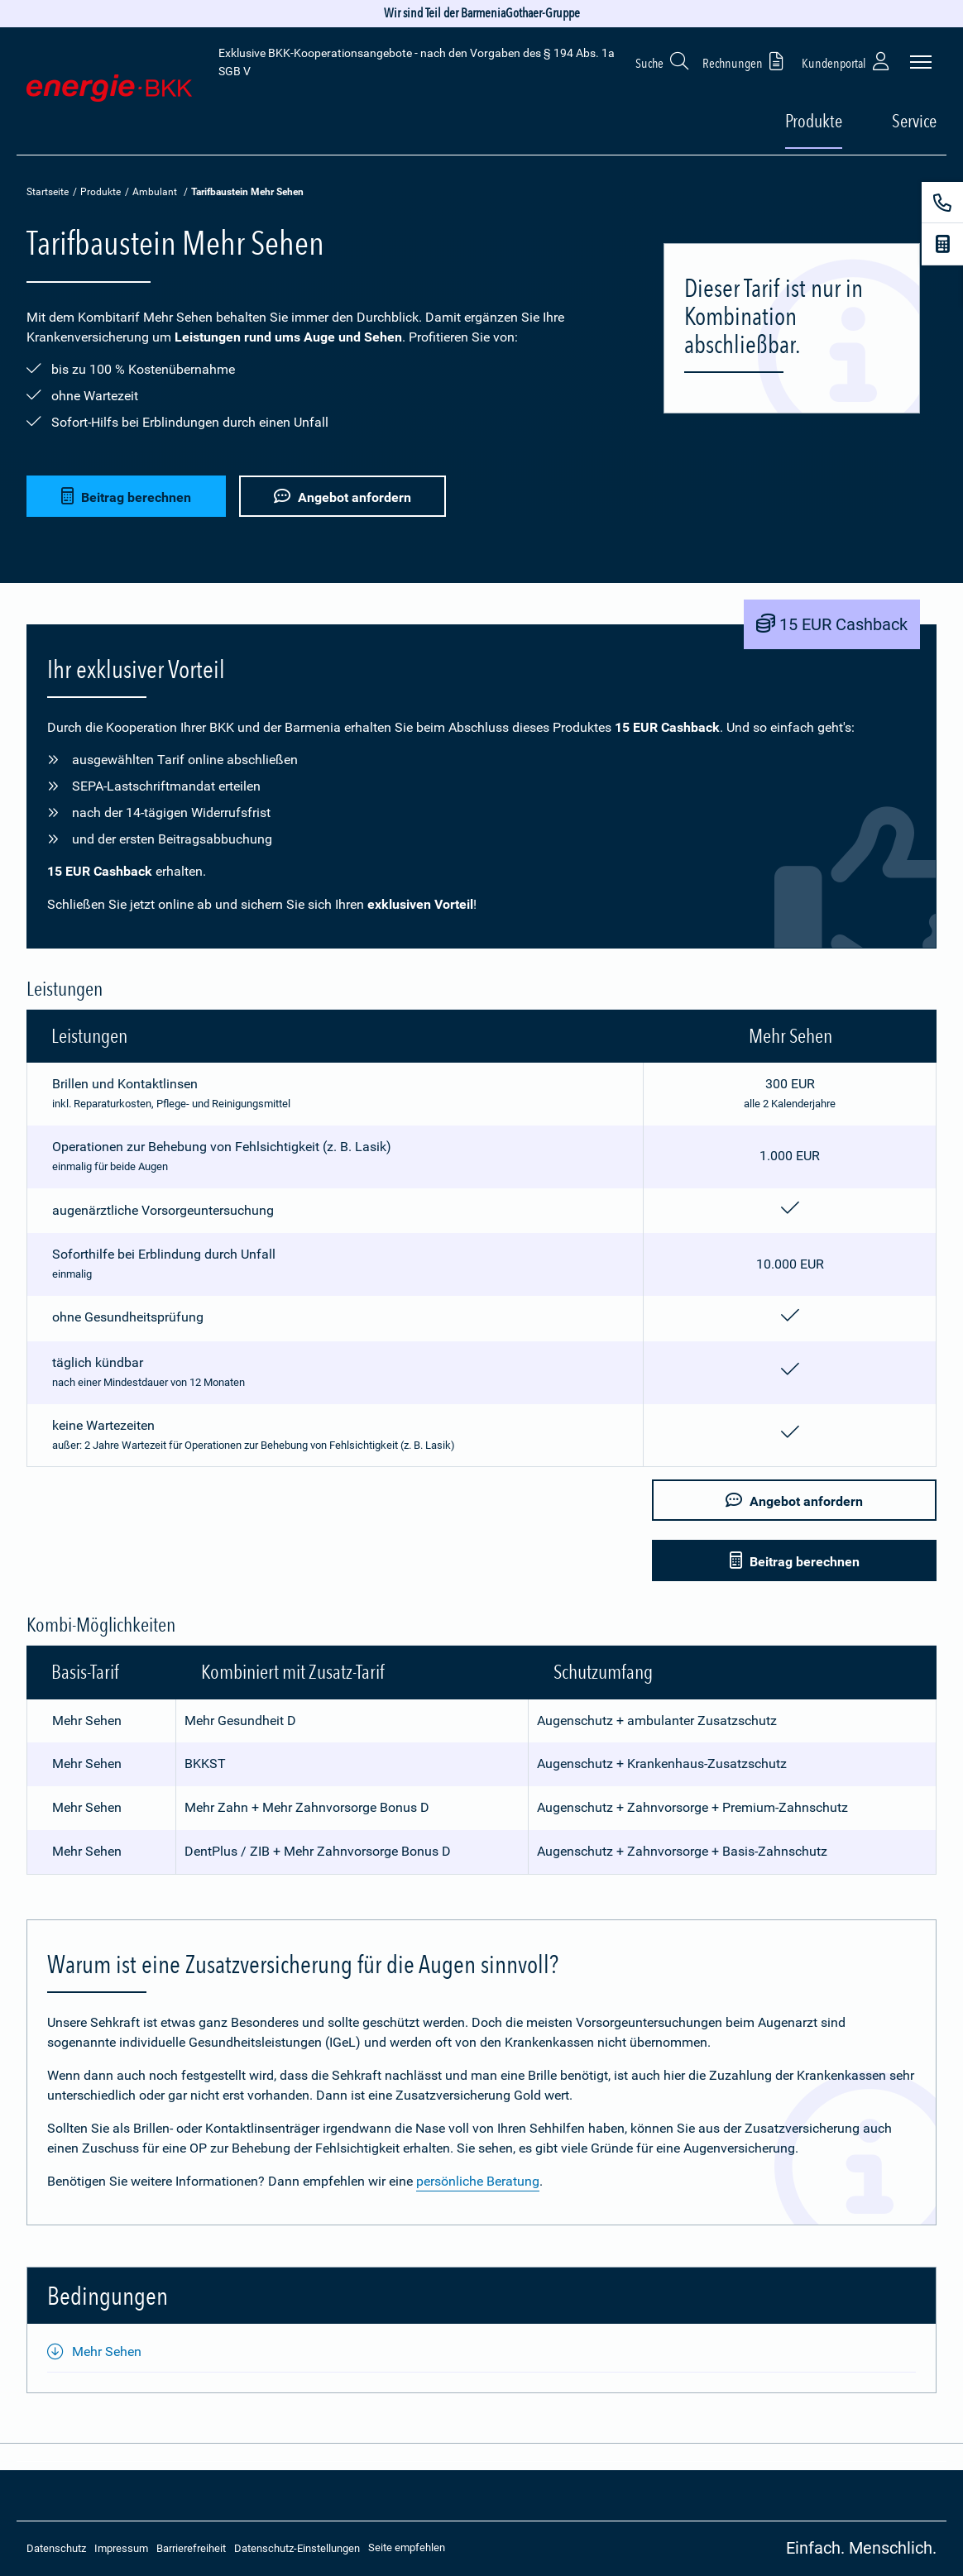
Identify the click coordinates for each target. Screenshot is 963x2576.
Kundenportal (847, 60)
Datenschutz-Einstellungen (297, 2548)
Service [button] (914, 120)
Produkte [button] (813, 120)
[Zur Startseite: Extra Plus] (109, 91)
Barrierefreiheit (191, 2548)
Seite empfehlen (406, 2547)
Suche (662, 60)
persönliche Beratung (477, 2181)
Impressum (121, 2548)
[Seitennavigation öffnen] (921, 62)
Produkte (100, 192)
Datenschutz (56, 2548)
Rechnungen (745, 60)
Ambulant (154, 192)
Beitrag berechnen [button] (126, 494)
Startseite (47, 192)
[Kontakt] (942, 202)
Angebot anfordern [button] (345, 494)
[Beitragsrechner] (942, 244)
